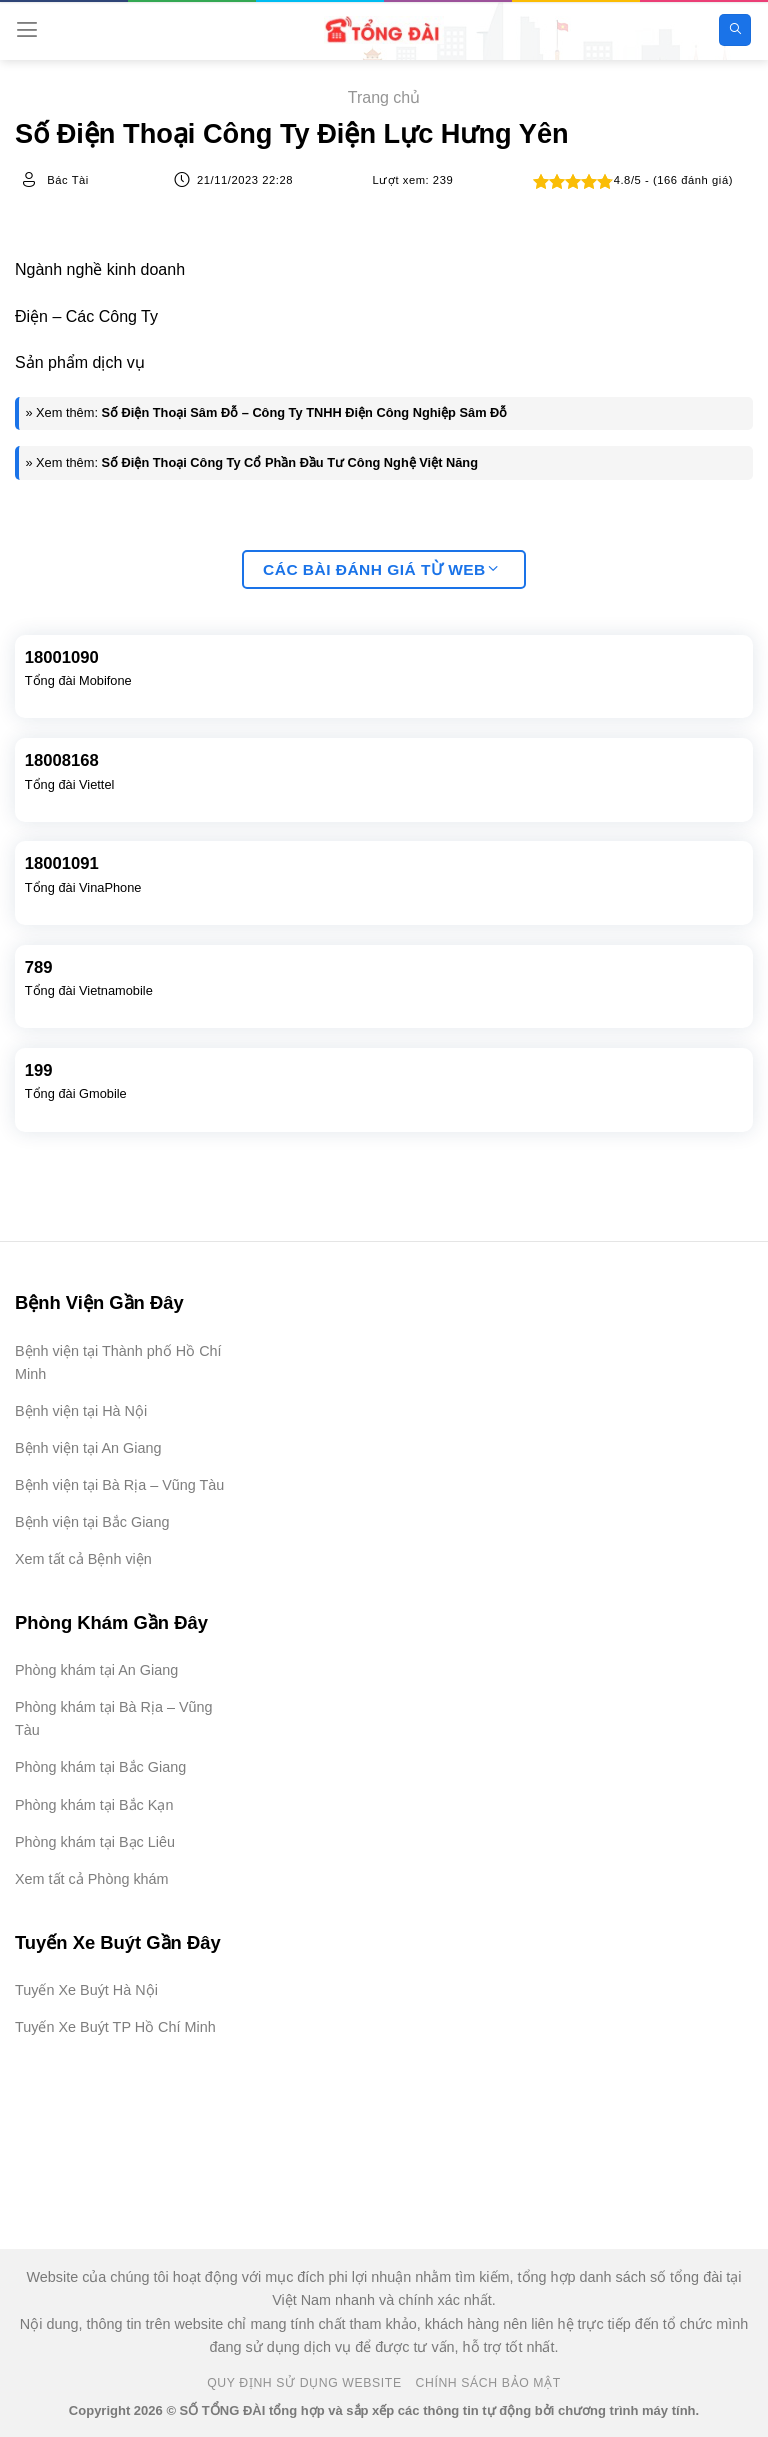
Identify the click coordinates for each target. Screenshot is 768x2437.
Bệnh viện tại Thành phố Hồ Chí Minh (118, 1362)
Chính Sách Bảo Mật (488, 2383)
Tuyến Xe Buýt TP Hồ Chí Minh (115, 2027)
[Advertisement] (668, 2337)
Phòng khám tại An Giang (96, 1670)
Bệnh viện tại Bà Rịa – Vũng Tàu (119, 1485)
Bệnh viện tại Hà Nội (81, 1411)
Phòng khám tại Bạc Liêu (95, 1842)
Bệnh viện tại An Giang (88, 1448)
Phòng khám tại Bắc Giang (100, 1767)
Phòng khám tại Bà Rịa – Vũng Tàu (114, 1718)
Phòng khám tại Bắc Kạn (94, 1805)
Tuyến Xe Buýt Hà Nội (86, 1990)
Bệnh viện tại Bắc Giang (92, 1522)
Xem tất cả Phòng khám (92, 1879)
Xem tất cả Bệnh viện (83, 1559)
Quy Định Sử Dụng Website (304, 2383)
